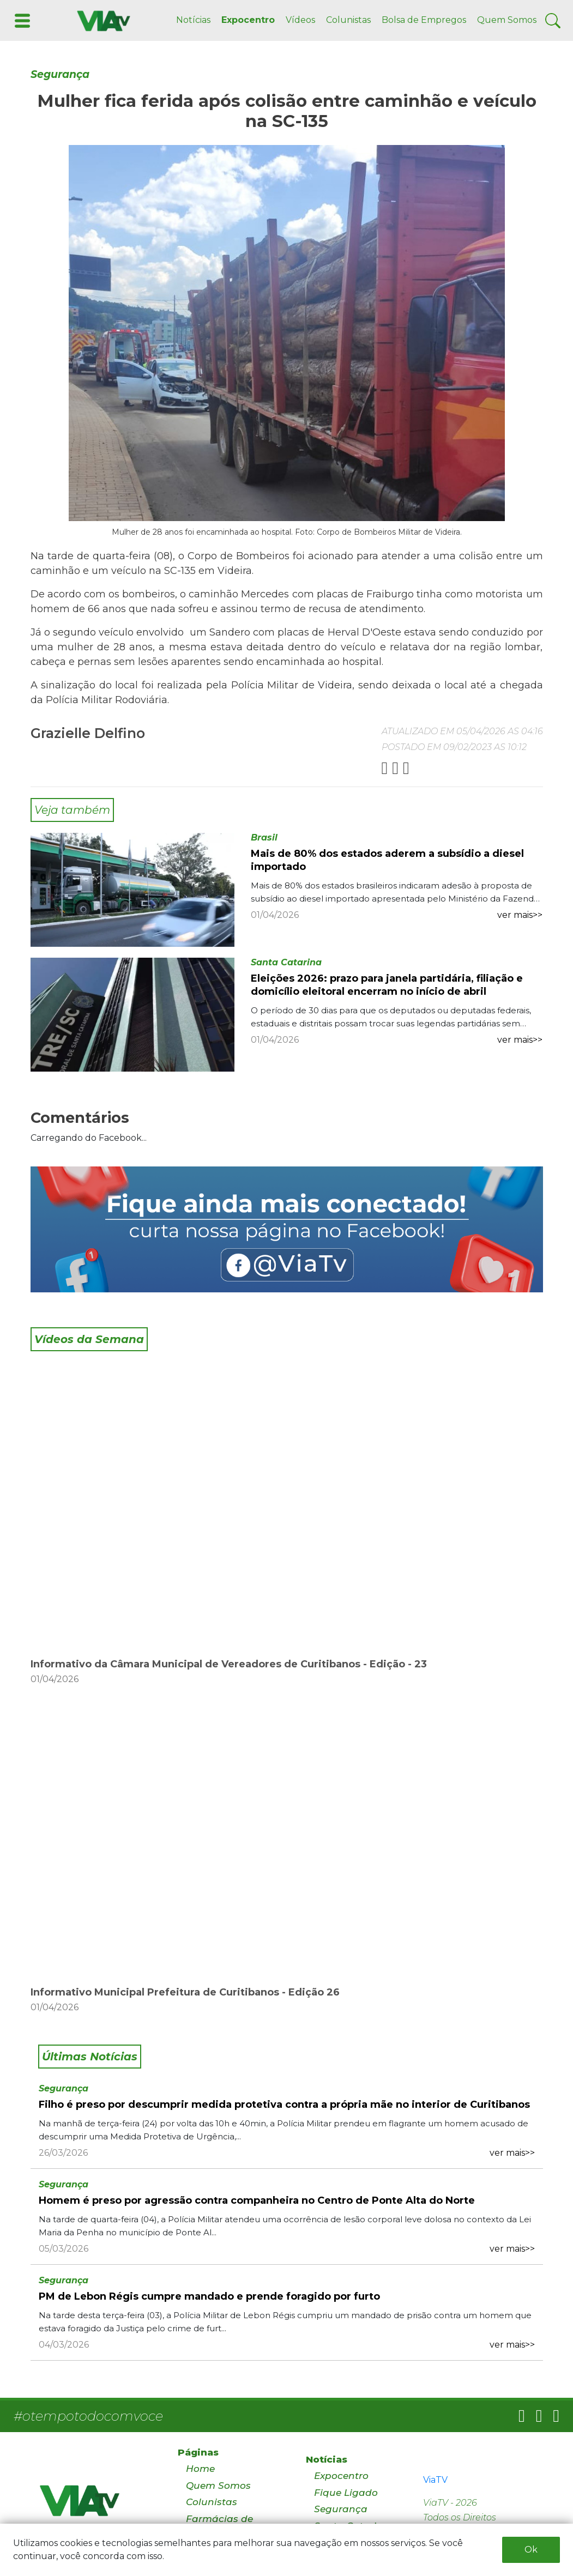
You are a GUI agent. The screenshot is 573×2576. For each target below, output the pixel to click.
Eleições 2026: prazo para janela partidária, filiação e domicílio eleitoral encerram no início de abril (387, 984)
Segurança (60, 74)
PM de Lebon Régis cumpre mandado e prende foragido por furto (209, 2296)
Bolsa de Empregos (424, 20)
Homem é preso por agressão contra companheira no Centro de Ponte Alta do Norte (257, 2200)
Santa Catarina (286, 962)
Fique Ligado (346, 2492)
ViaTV (435, 2480)
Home (200, 2468)
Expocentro (248, 20)
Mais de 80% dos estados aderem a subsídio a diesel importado (387, 860)
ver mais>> (519, 915)
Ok (531, 2549)
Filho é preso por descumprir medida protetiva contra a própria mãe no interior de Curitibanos (284, 2105)
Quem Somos (506, 20)
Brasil (264, 837)
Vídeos (300, 20)
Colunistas (348, 20)
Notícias (193, 20)
